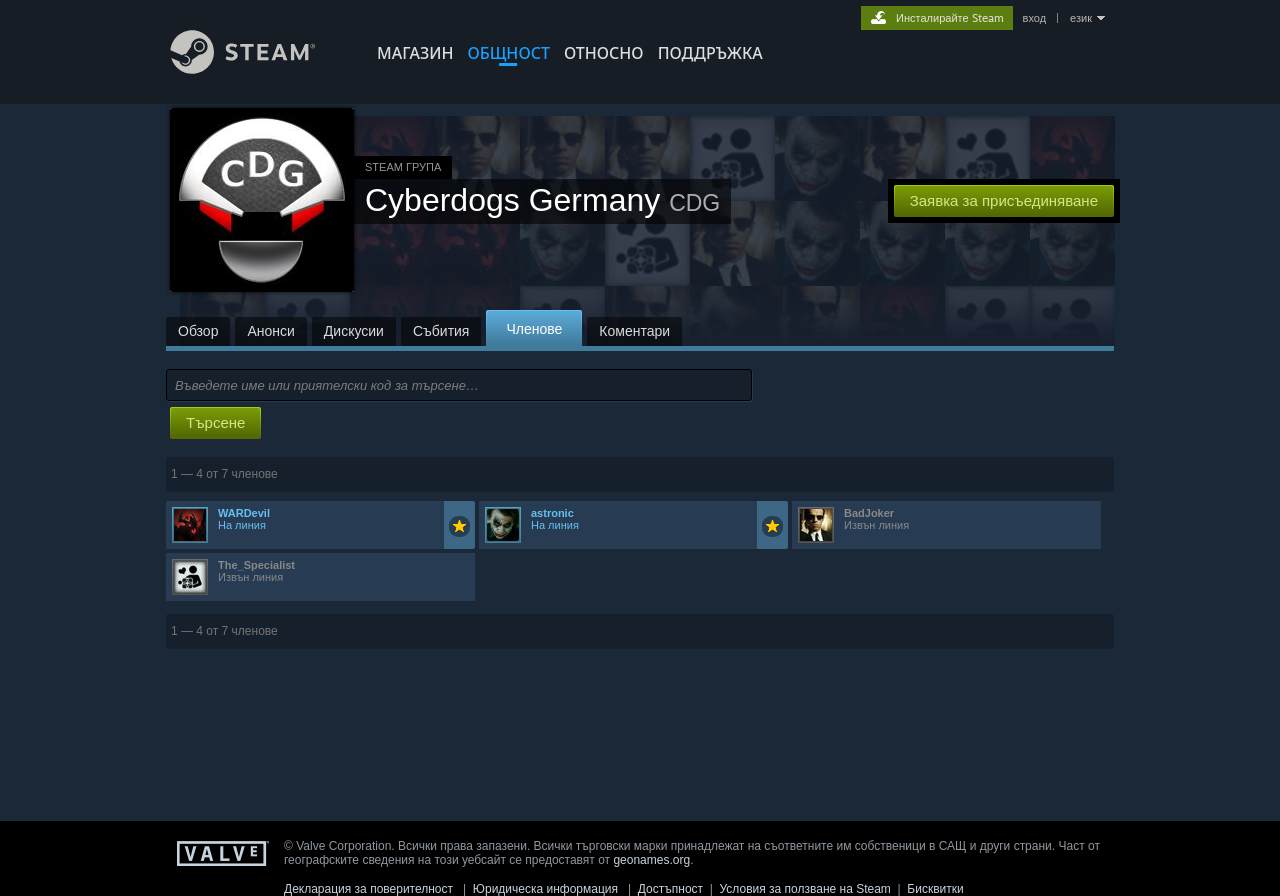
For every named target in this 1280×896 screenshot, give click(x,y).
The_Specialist (256, 565)
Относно (604, 53)
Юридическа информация (545, 889)
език (1081, 18)
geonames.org (651, 860)
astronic (552, 513)
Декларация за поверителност (368, 889)
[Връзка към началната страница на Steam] (258, 68)
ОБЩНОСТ (508, 53)
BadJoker (869, 513)
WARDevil (244, 513)
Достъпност (670, 889)
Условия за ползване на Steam (805, 889)
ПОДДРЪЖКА (710, 53)
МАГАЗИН (415, 53)
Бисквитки (935, 889)
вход (1035, 18)
